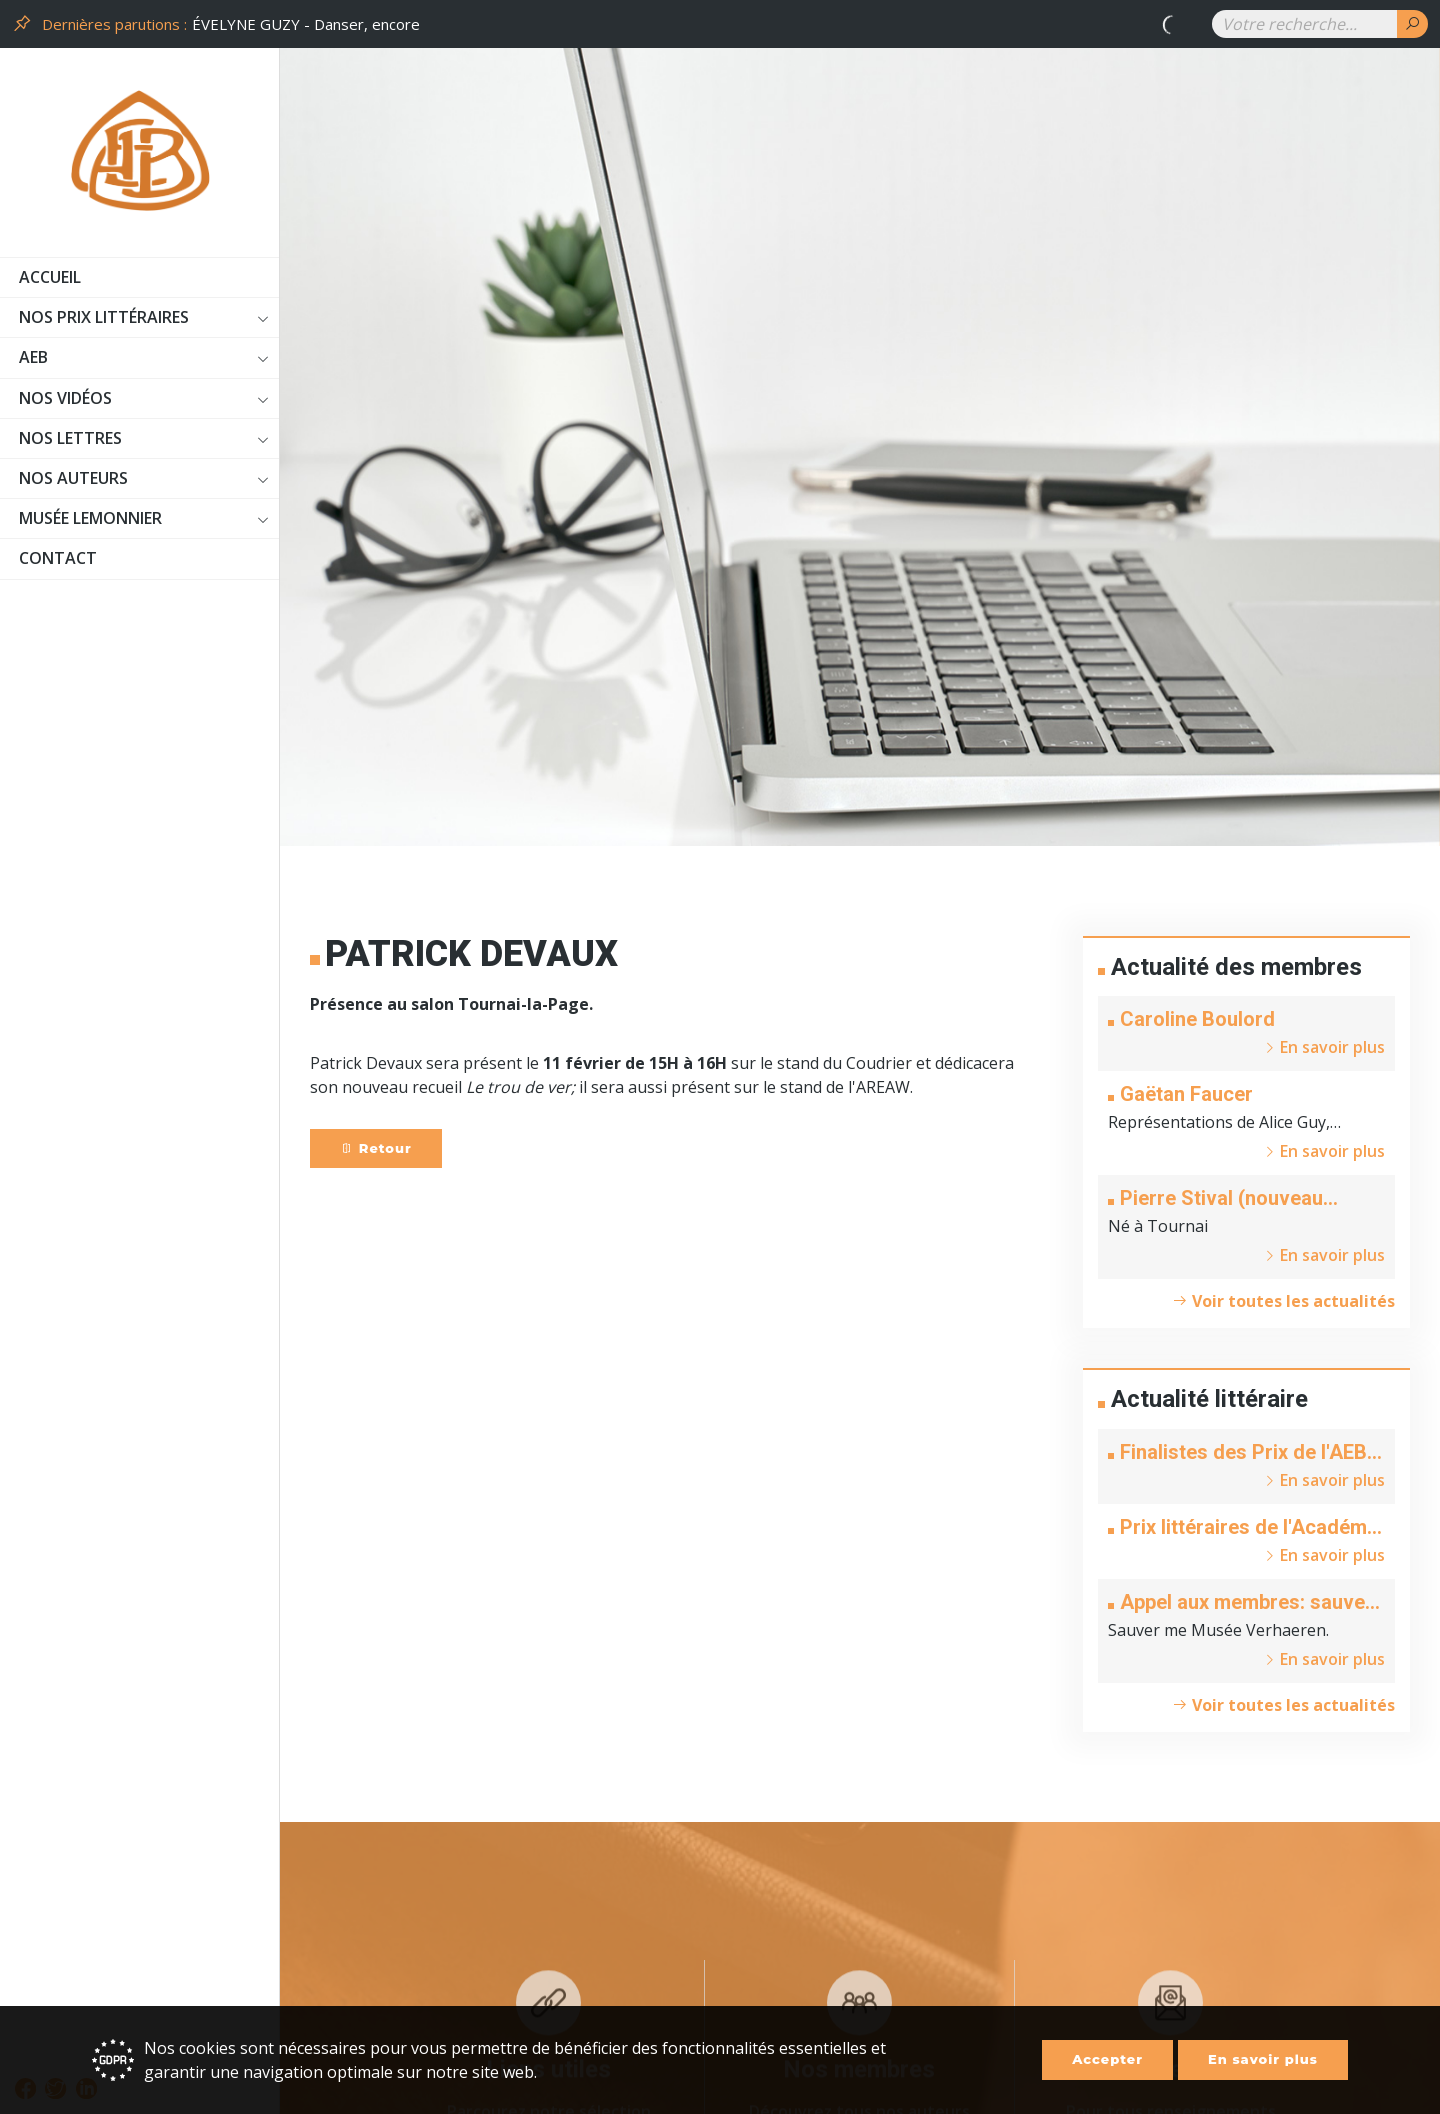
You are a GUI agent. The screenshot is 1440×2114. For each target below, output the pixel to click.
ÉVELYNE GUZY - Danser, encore (306, 24)
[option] (690, 24)
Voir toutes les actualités (1283, 1301)
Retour (376, 1148)
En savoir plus (1263, 2059)
